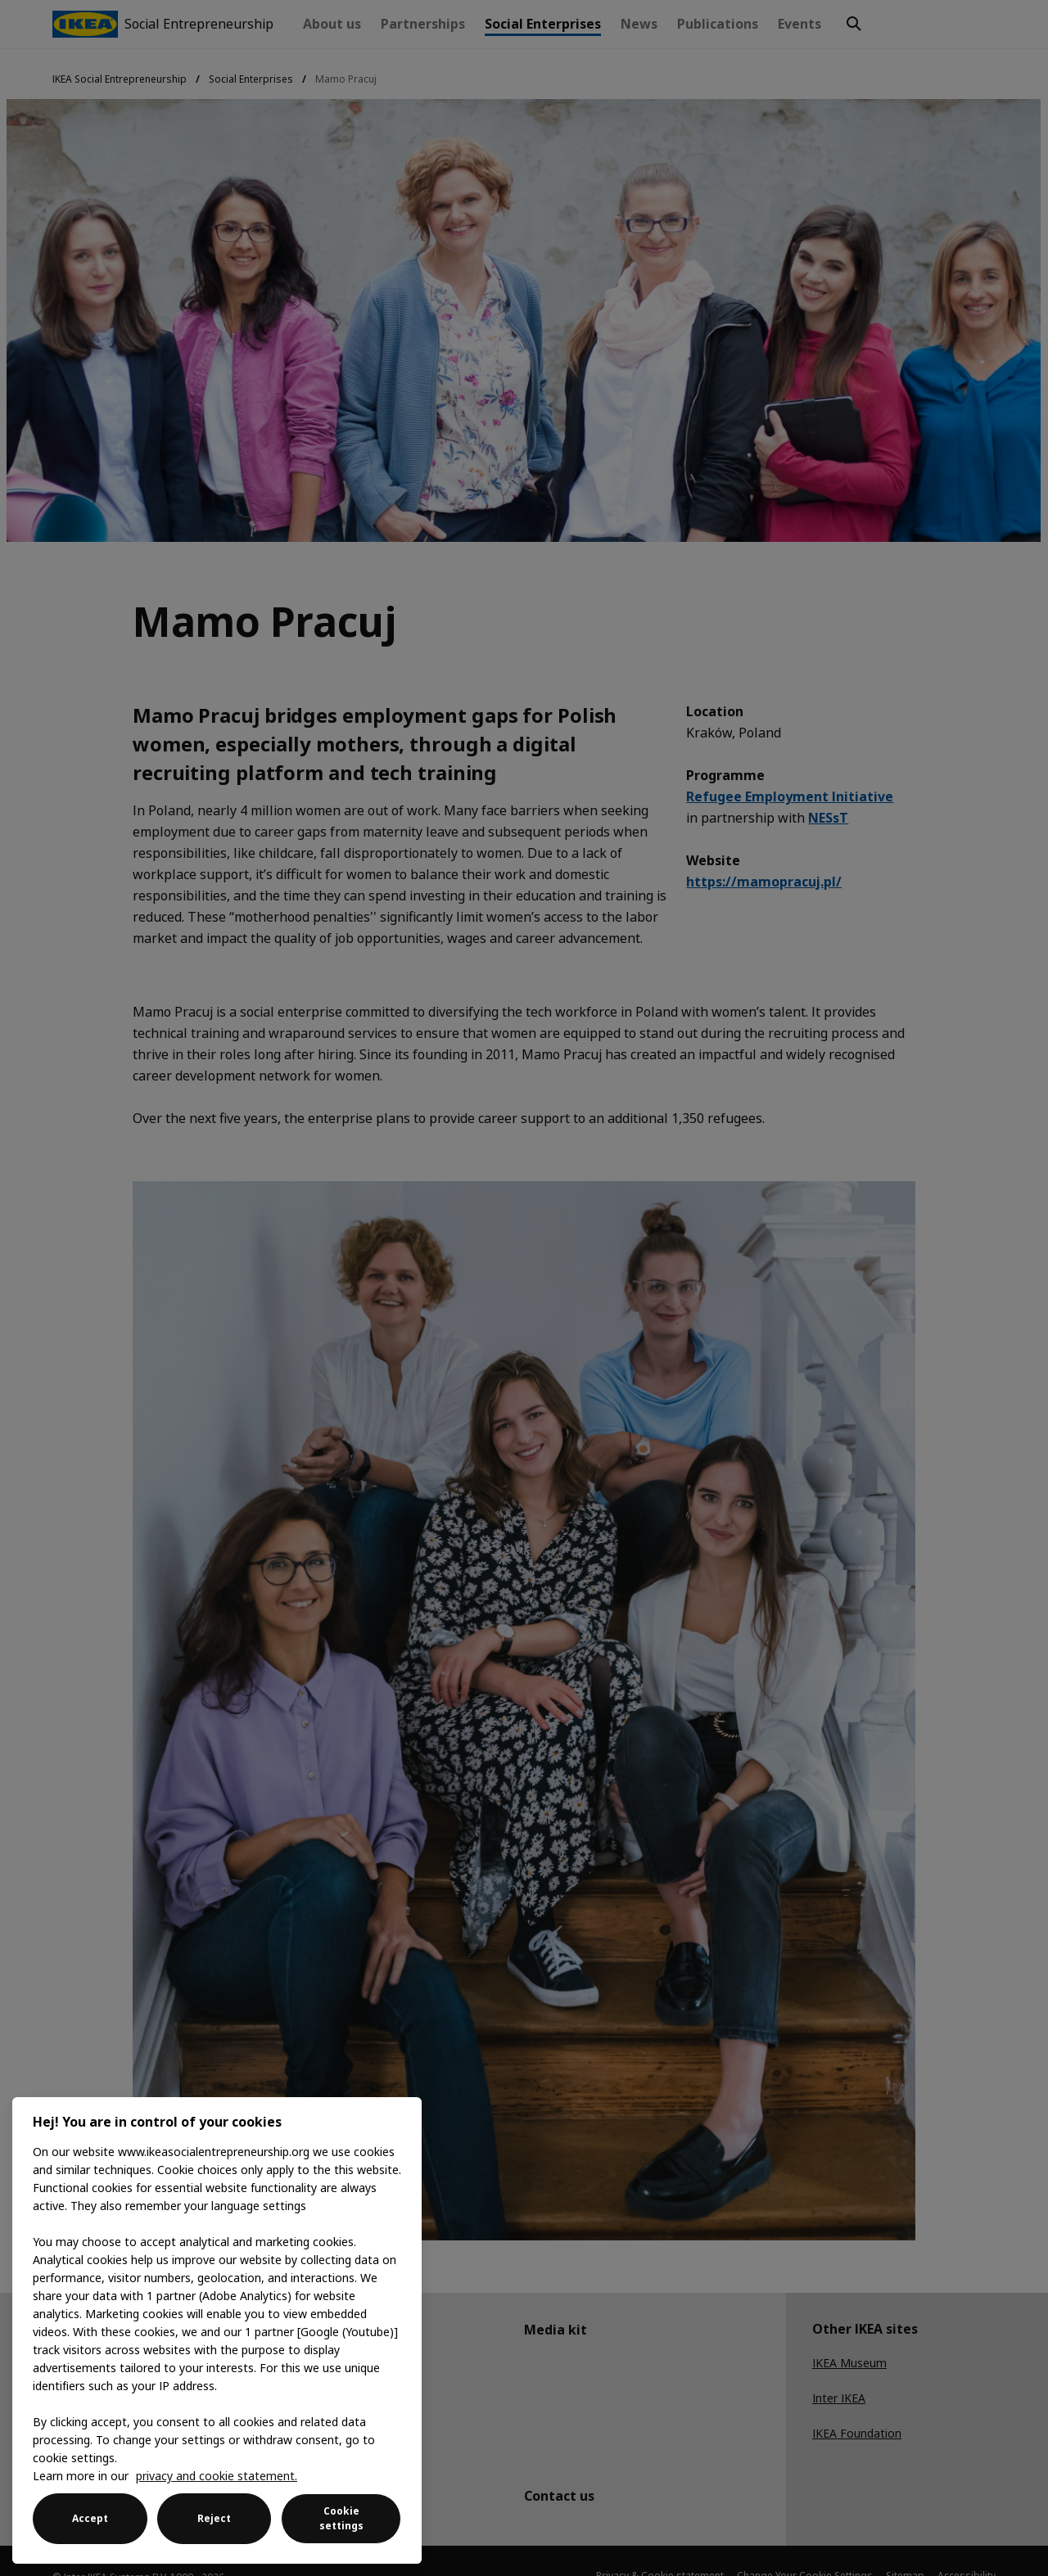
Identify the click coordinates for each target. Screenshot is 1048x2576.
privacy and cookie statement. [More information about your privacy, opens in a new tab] (216, 2476)
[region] (217, 2330)
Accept (90, 2518)
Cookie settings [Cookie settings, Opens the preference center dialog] (341, 2518)
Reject (214, 2518)
